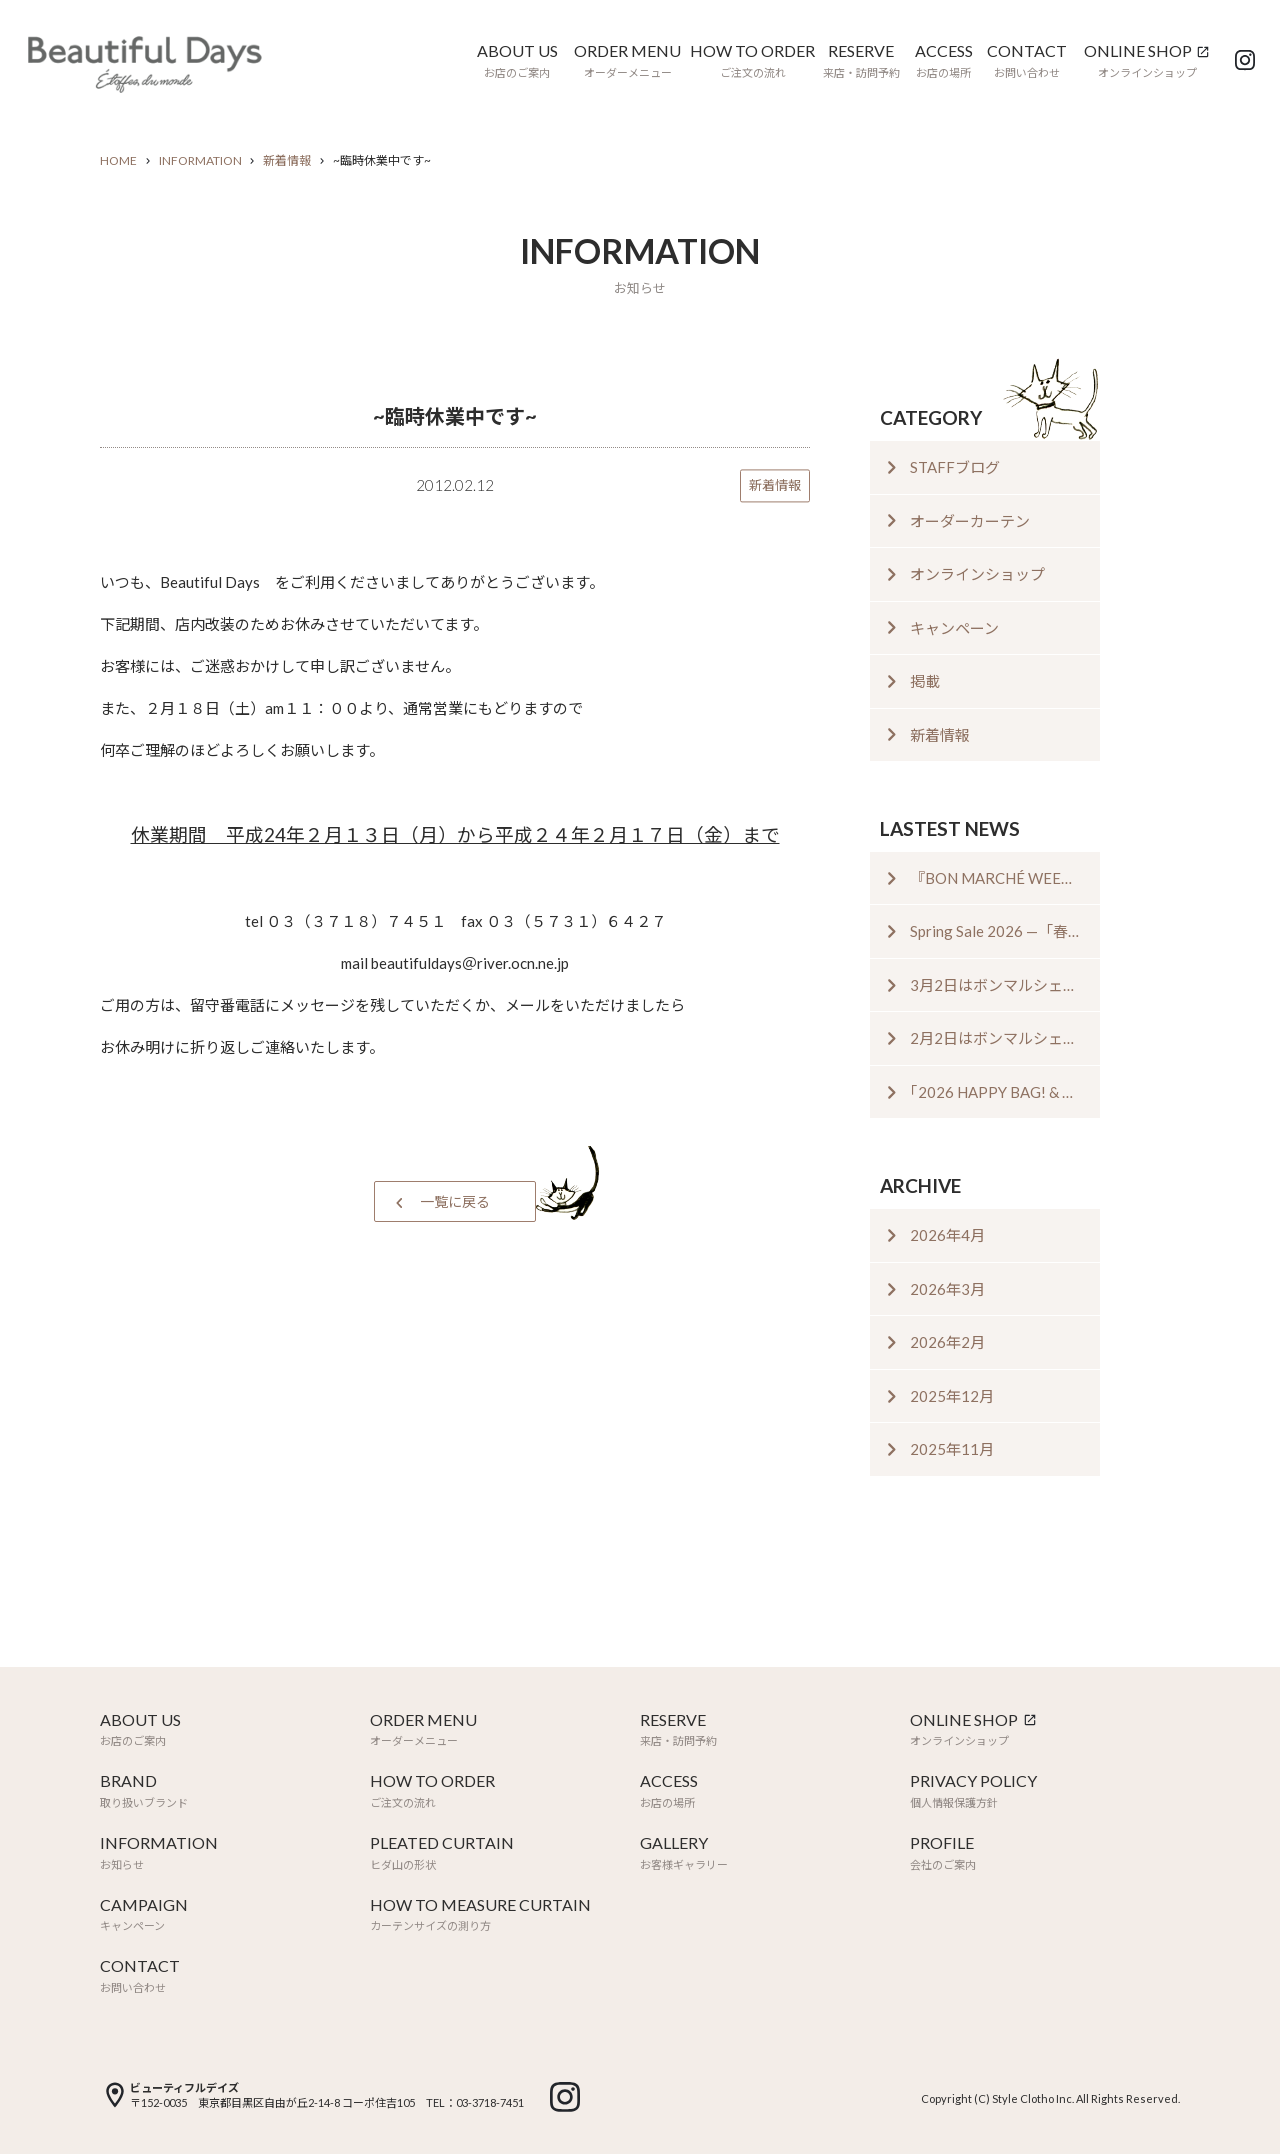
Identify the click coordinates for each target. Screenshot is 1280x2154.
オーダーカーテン (970, 521)
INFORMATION (200, 160)
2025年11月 (952, 1449)
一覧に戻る (455, 1201)
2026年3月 (947, 1289)
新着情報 (287, 160)
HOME (118, 160)
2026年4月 (947, 1235)
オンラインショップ (977, 574)
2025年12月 (952, 1396)
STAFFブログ (955, 467)
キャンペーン (954, 628)
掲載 (925, 681)
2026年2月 (947, 1342)
